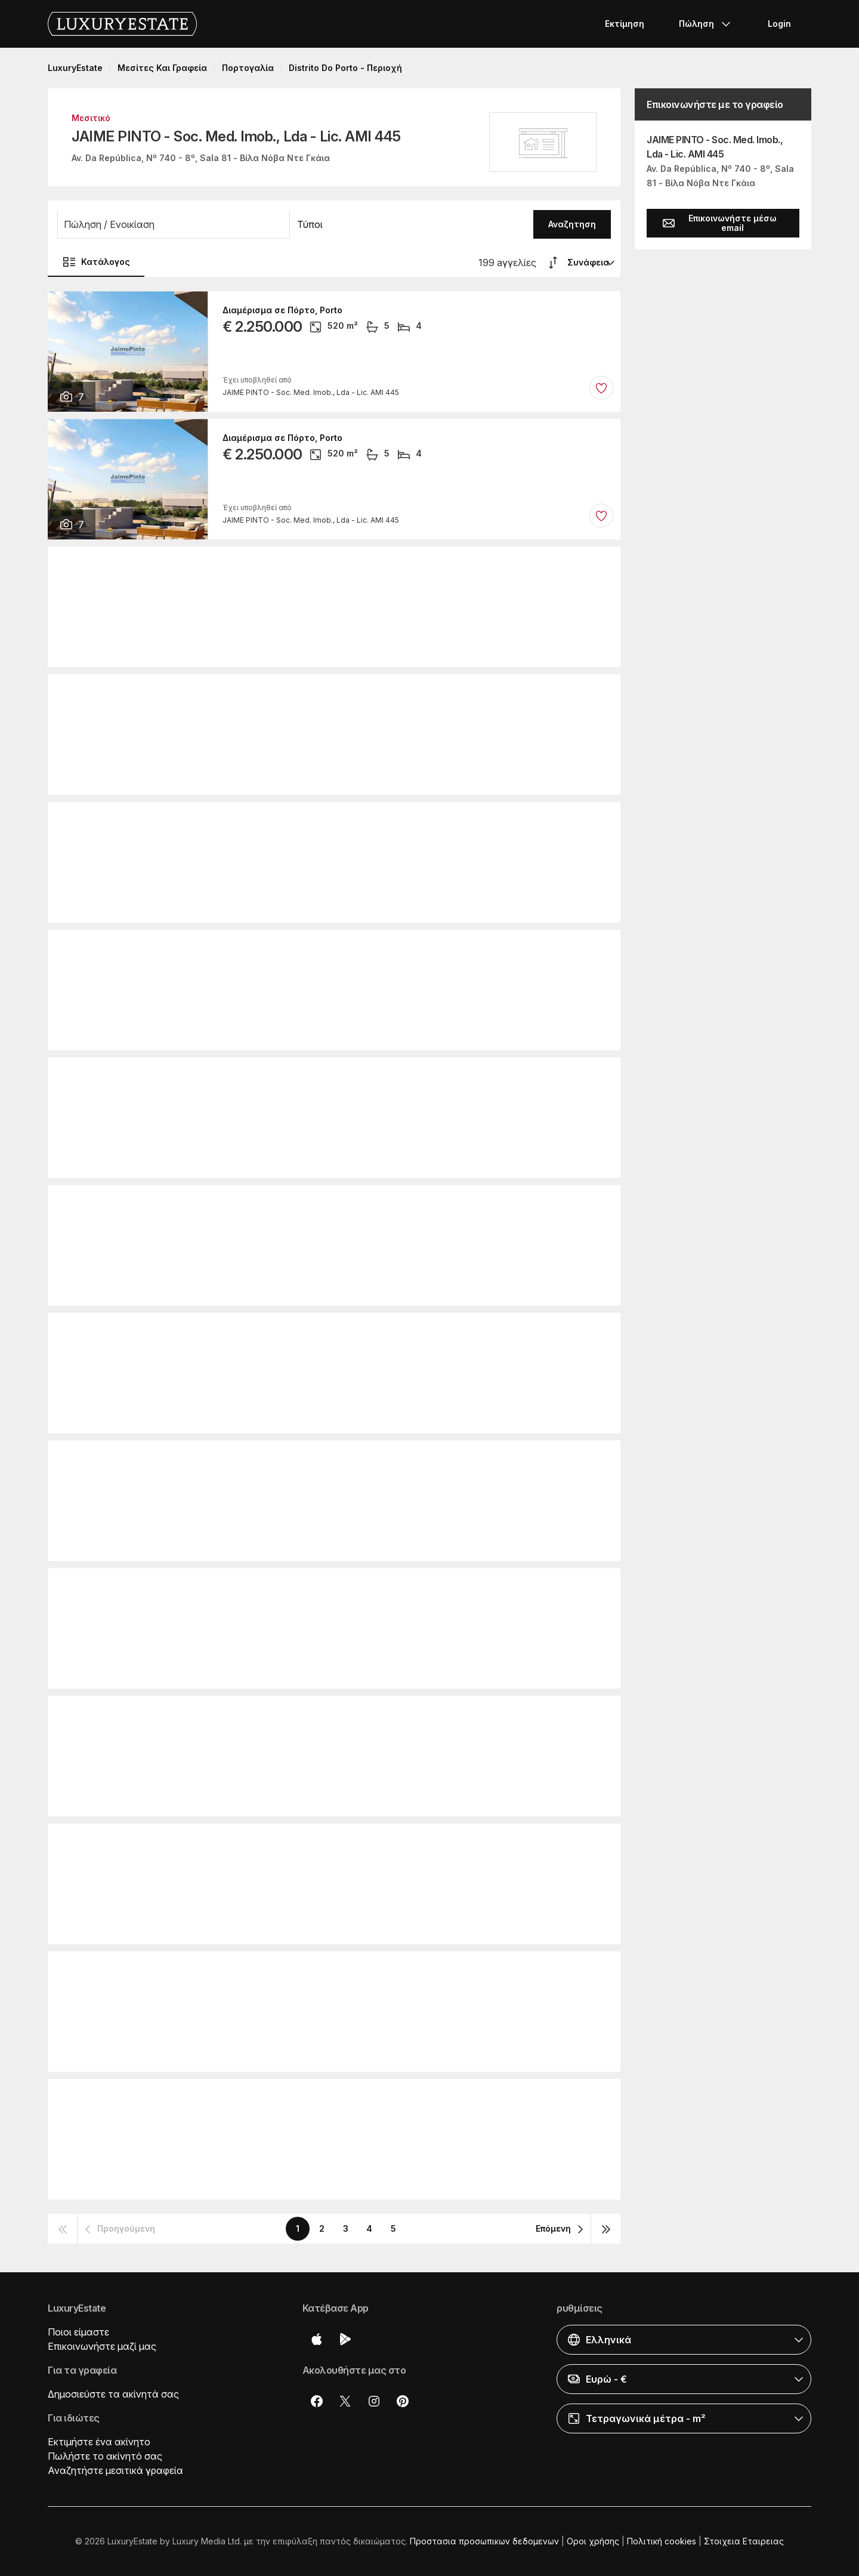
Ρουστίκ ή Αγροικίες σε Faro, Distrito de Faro (317, 2098)
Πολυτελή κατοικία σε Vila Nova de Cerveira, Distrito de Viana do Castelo (380, 1459)
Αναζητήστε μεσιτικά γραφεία (115, 2470)
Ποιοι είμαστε (78, 2332)
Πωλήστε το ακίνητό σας (105, 2456)
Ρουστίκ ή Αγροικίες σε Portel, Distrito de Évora (322, 1332)
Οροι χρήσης (593, 2541)
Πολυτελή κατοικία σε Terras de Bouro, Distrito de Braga (344, 693)
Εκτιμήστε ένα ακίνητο (99, 2442)
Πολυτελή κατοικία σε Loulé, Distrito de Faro (318, 1970)
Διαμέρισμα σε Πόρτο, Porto (282, 310)
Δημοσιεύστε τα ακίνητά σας (113, 2394)
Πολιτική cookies (661, 2541)
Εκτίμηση (624, 23)
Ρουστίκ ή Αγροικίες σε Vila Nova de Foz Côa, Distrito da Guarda (359, 565)
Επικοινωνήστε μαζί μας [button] (102, 2346)
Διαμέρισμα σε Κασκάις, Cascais (293, 821)
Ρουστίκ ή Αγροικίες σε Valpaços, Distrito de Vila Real (336, 1715)
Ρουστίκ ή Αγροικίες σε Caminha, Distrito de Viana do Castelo (353, 1587)
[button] (173, 224)
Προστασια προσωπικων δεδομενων (484, 2541)
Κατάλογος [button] (96, 262)
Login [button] (779, 23)
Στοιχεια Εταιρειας (744, 2541)
